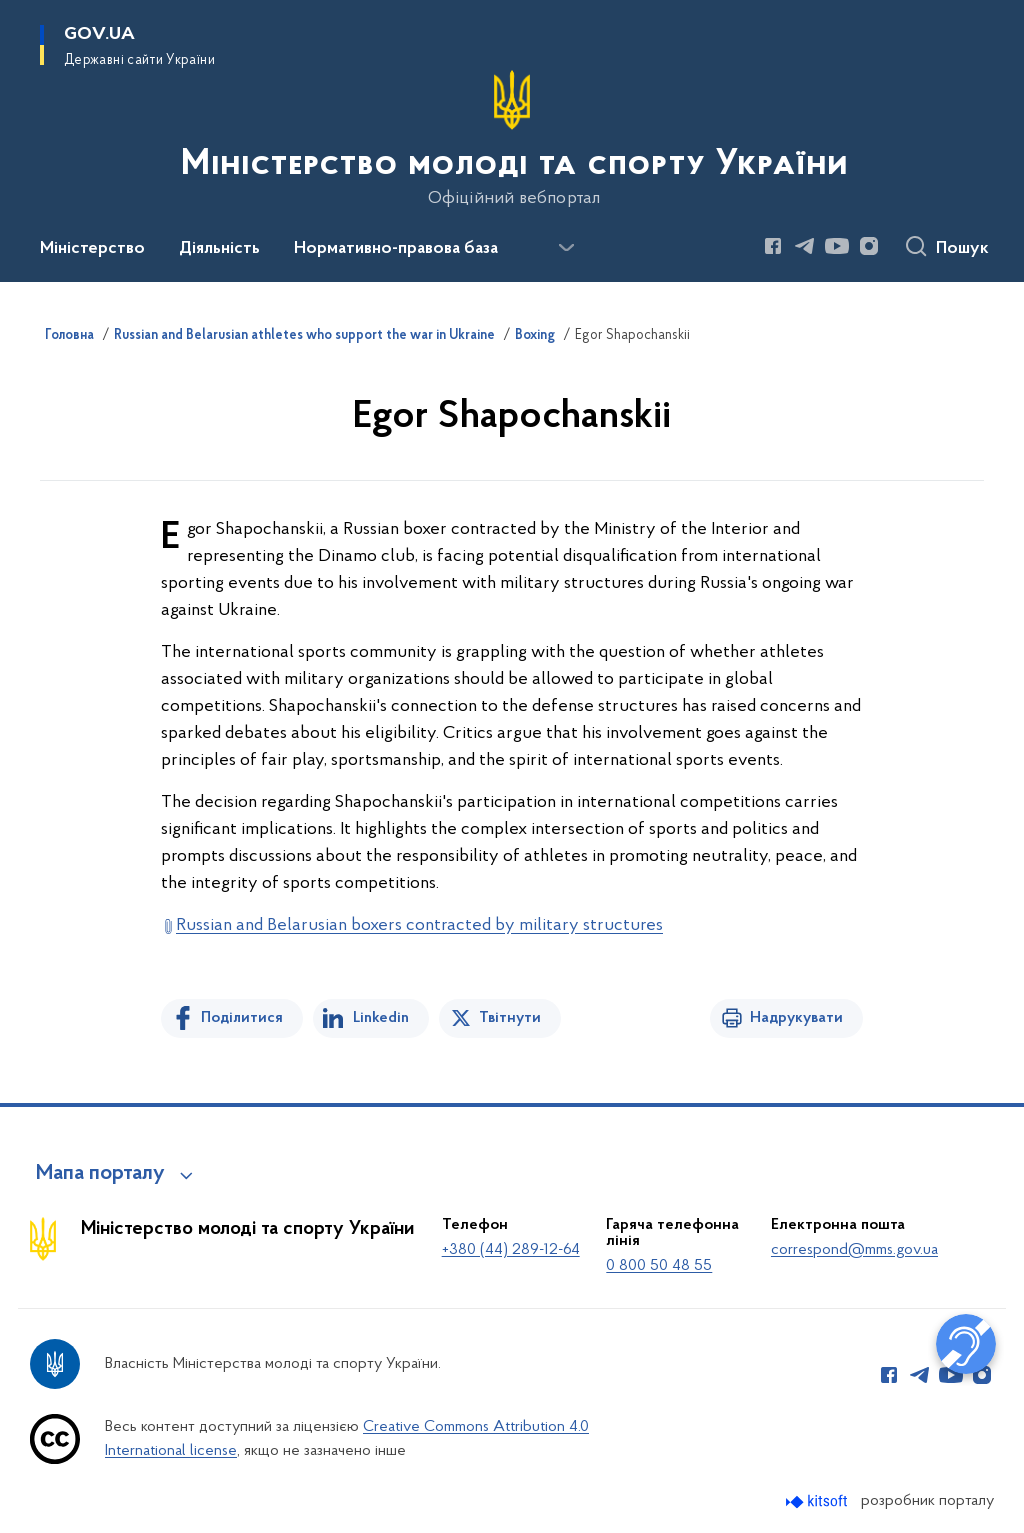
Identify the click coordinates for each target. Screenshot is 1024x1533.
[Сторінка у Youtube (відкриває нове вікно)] (837, 246)
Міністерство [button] (92, 249)
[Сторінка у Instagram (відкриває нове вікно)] (869, 246)
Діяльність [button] (219, 249)
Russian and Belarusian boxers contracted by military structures (419, 925)
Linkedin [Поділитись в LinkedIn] (381, 1018)
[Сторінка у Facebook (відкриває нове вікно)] (773, 246)
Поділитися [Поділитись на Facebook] (242, 1018)
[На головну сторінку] (512, 139)
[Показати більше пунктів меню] (566, 248)
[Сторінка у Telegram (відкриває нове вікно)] (805, 246)
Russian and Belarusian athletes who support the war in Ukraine (304, 336)
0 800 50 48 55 (659, 1266)
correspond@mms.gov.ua (854, 1250)
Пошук (962, 249)
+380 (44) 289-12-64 (511, 1250)
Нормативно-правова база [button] (396, 249)
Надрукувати (796, 1018)
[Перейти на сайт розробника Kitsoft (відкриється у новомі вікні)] (818, 1501)
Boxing (535, 336)
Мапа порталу (100, 1174)
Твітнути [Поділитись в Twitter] (510, 1018)
